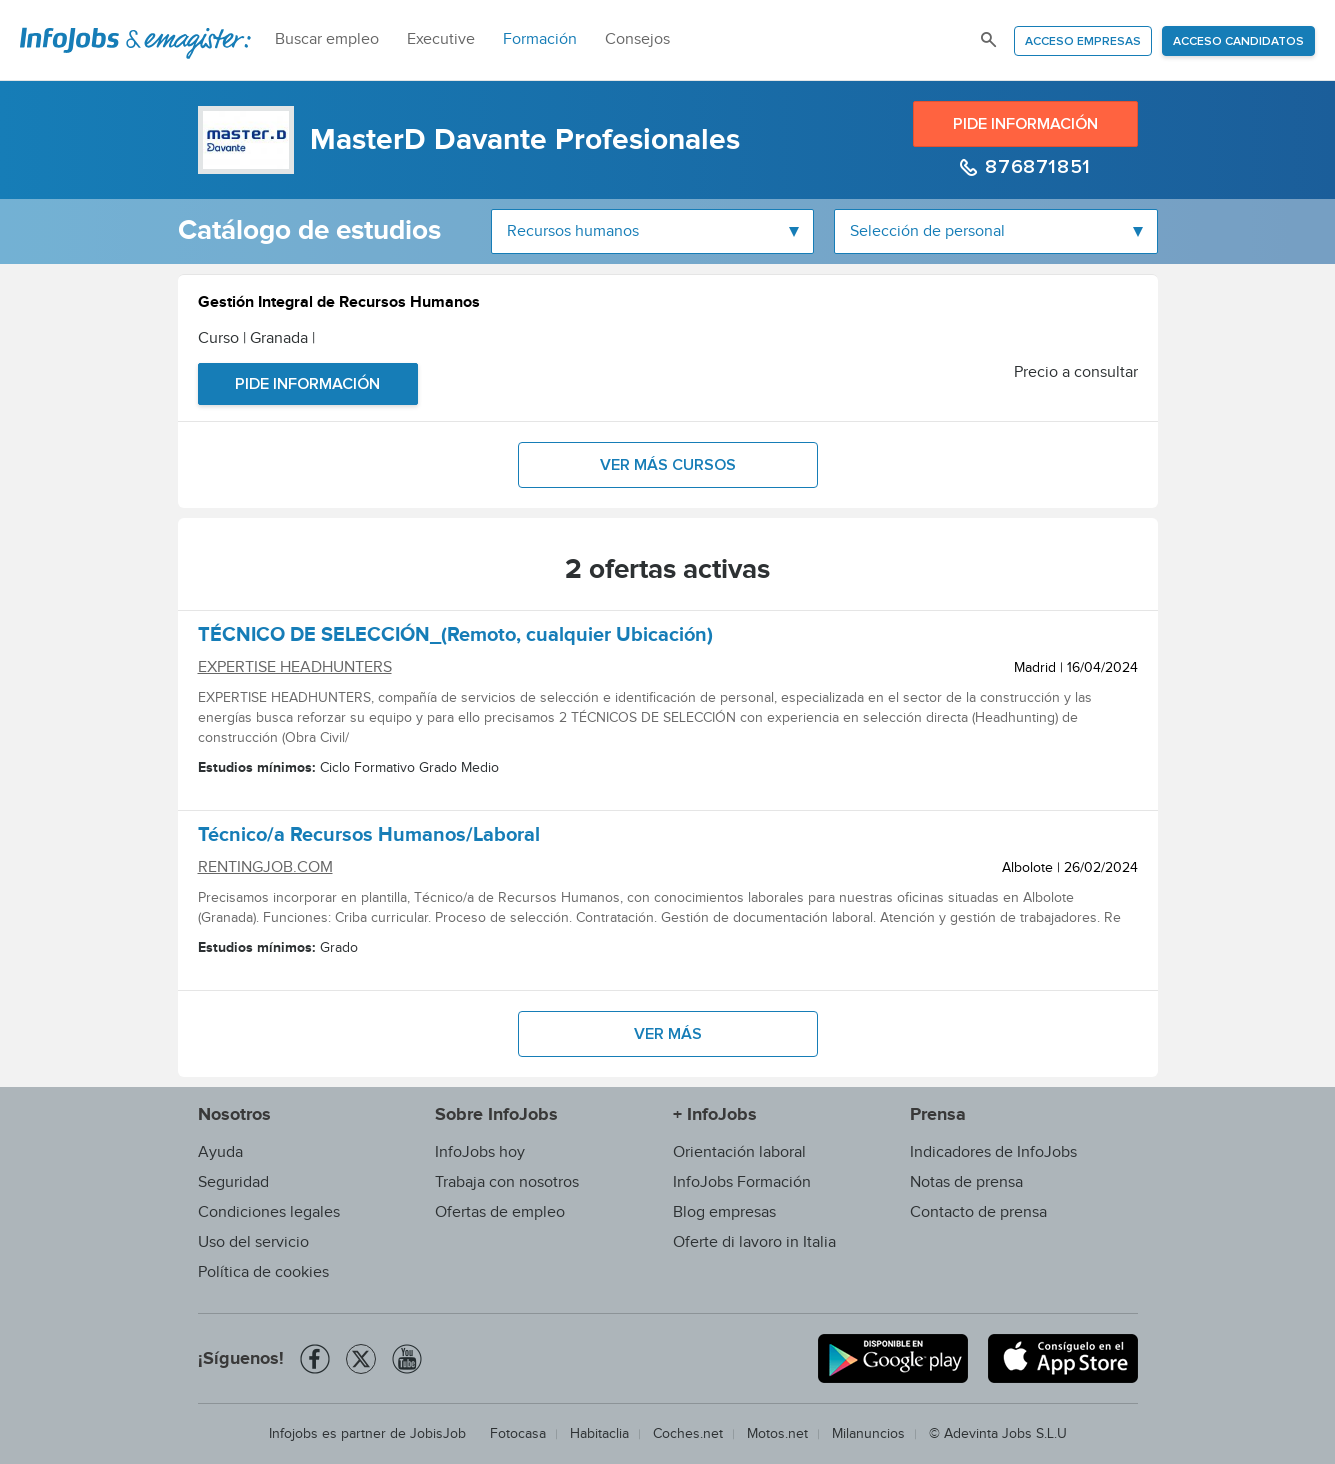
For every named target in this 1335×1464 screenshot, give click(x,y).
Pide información (1025, 124)
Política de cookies (263, 1272)
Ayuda (220, 1152)
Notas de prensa (966, 1182)
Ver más (668, 1034)
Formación (540, 39)
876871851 (1035, 167)
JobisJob (438, 1434)
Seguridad (233, 1182)
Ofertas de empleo (500, 1212)
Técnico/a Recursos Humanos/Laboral (369, 838)
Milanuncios (868, 1434)
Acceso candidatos (1238, 42)
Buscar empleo (327, 39)
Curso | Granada (256, 338)
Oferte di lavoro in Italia (754, 1242)
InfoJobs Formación (742, 1182)
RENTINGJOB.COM (265, 867)
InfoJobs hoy (480, 1152)
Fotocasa (518, 1434)
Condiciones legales (269, 1212)
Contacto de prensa (978, 1212)
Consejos (637, 39)
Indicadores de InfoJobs (993, 1152)
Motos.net (777, 1434)
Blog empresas (724, 1212)
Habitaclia (599, 1434)
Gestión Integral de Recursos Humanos (339, 304)
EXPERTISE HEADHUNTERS (295, 667)
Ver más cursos (668, 465)
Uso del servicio (253, 1242)
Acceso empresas (1083, 42)
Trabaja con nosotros (507, 1182)
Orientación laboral (739, 1152)
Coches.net (688, 1434)
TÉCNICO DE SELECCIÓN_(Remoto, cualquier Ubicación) (455, 638)
